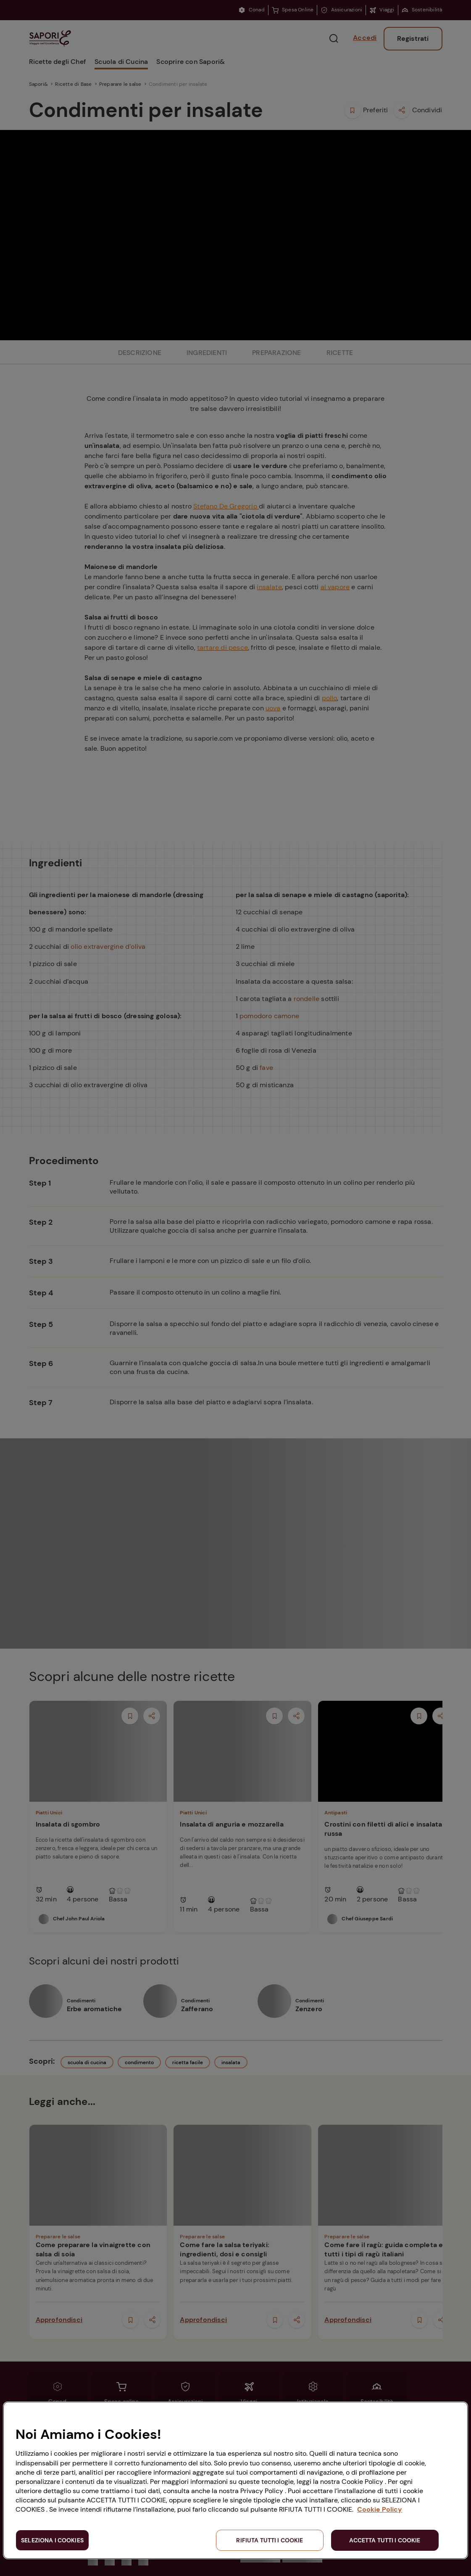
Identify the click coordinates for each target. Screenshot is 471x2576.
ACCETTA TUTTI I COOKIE (384, 2540)
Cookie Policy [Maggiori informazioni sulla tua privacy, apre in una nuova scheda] (379, 2509)
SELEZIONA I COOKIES (52, 2540)
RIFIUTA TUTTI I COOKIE (269, 2540)
